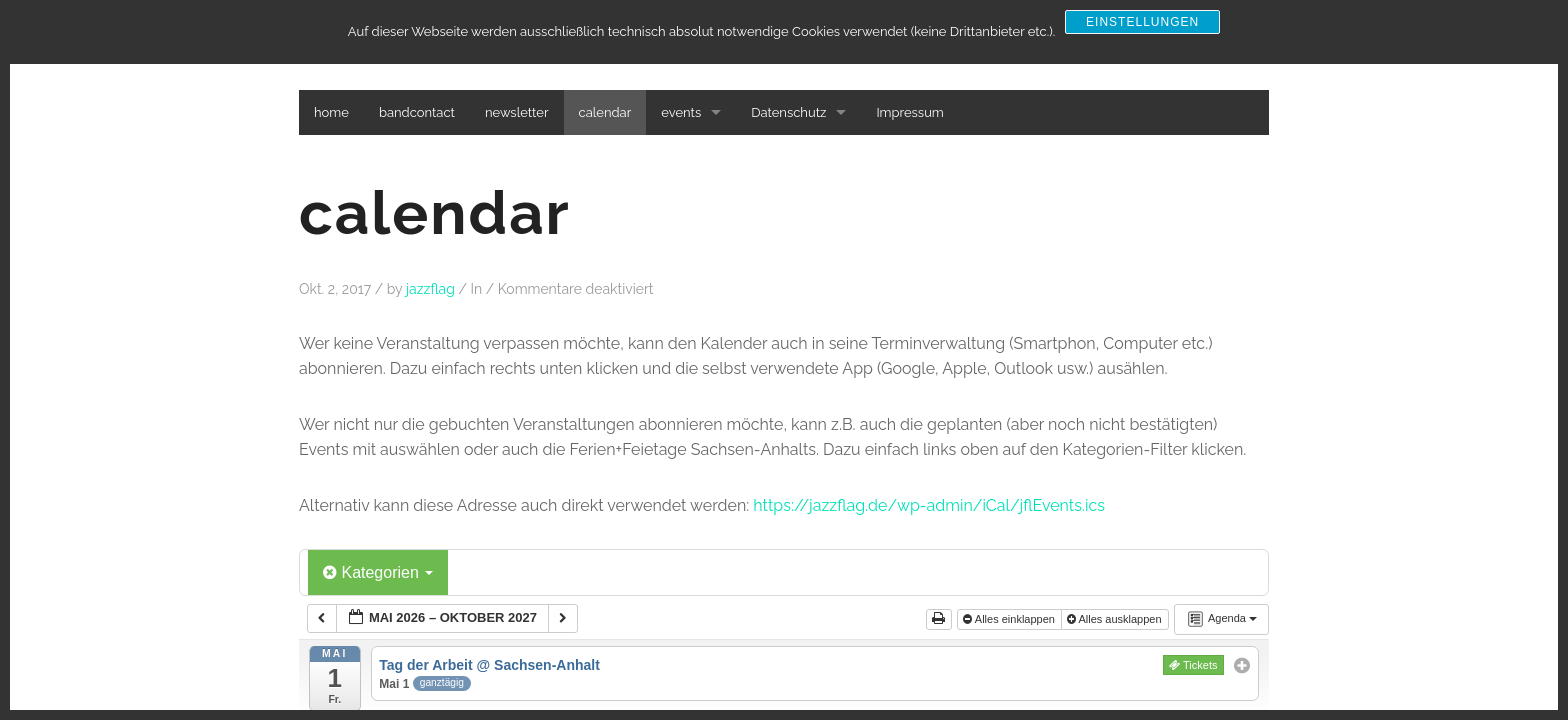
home (331, 112)
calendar (605, 112)
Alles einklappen (1010, 619)
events (681, 112)
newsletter (517, 112)
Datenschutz (788, 112)
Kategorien (378, 572)
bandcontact (417, 112)
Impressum (909, 112)
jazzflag (430, 289)
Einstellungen (1142, 22)
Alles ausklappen (1116, 619)
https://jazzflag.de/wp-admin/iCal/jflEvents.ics (929, 505)
